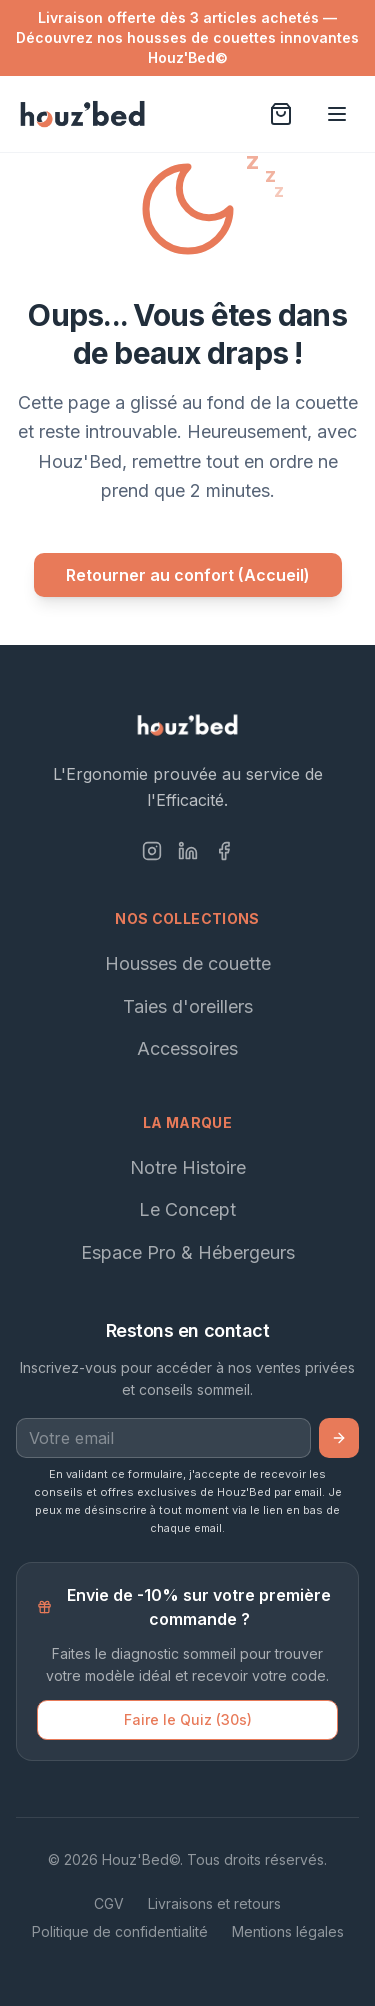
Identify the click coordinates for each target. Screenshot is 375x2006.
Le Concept (187, 1209)
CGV (109, 1903)
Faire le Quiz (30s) (188, 1719)
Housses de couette (188, 963)
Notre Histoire (188, 1167)
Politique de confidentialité (120, 1931)
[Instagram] (152, 851)
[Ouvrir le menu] (337, 114)
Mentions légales (288, 1931)
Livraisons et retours (214, 1903)
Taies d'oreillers (188, 1006)
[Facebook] (224, 851)
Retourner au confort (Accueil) (188, 575)
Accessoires (187, 1048)
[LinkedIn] (188, 851)
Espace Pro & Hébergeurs (188, 1252)
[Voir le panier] (281, 114)
